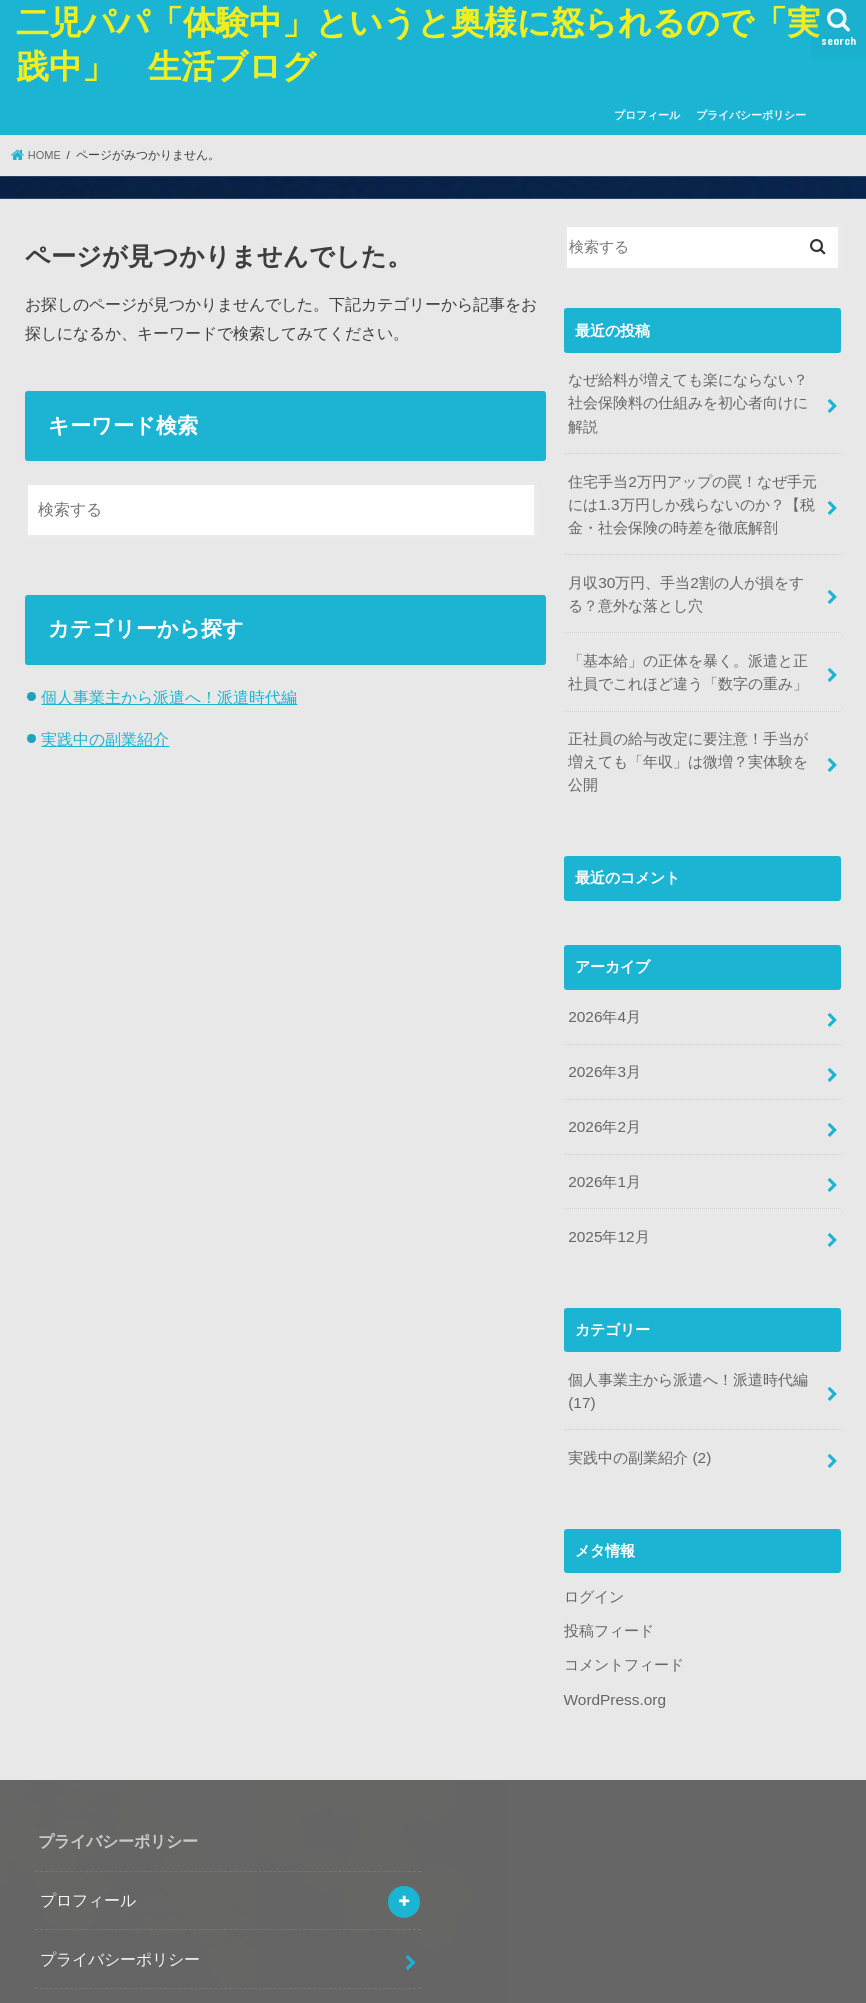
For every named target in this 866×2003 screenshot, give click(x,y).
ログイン (594, 1518)
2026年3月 (603, 1006)
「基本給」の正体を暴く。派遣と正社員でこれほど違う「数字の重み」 (695, 637)
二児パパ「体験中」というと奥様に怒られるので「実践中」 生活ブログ (421, 1979)
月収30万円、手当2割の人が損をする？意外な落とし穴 (685, 562)
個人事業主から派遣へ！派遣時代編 (169, 697)
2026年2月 (603, 1059)
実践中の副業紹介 (105, 738)
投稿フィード (609, 1551)
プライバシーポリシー (751, 115)
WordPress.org (613, 1618)
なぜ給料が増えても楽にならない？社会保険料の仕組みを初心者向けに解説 (695, 390)
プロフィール (647, 115)
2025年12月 (607, 1165)
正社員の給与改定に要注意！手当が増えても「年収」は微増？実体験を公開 (695, 712)
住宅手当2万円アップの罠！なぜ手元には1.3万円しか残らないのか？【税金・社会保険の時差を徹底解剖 (692, 476)
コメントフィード (624, 1585)
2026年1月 (603, 1112)
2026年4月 (603, 953)
